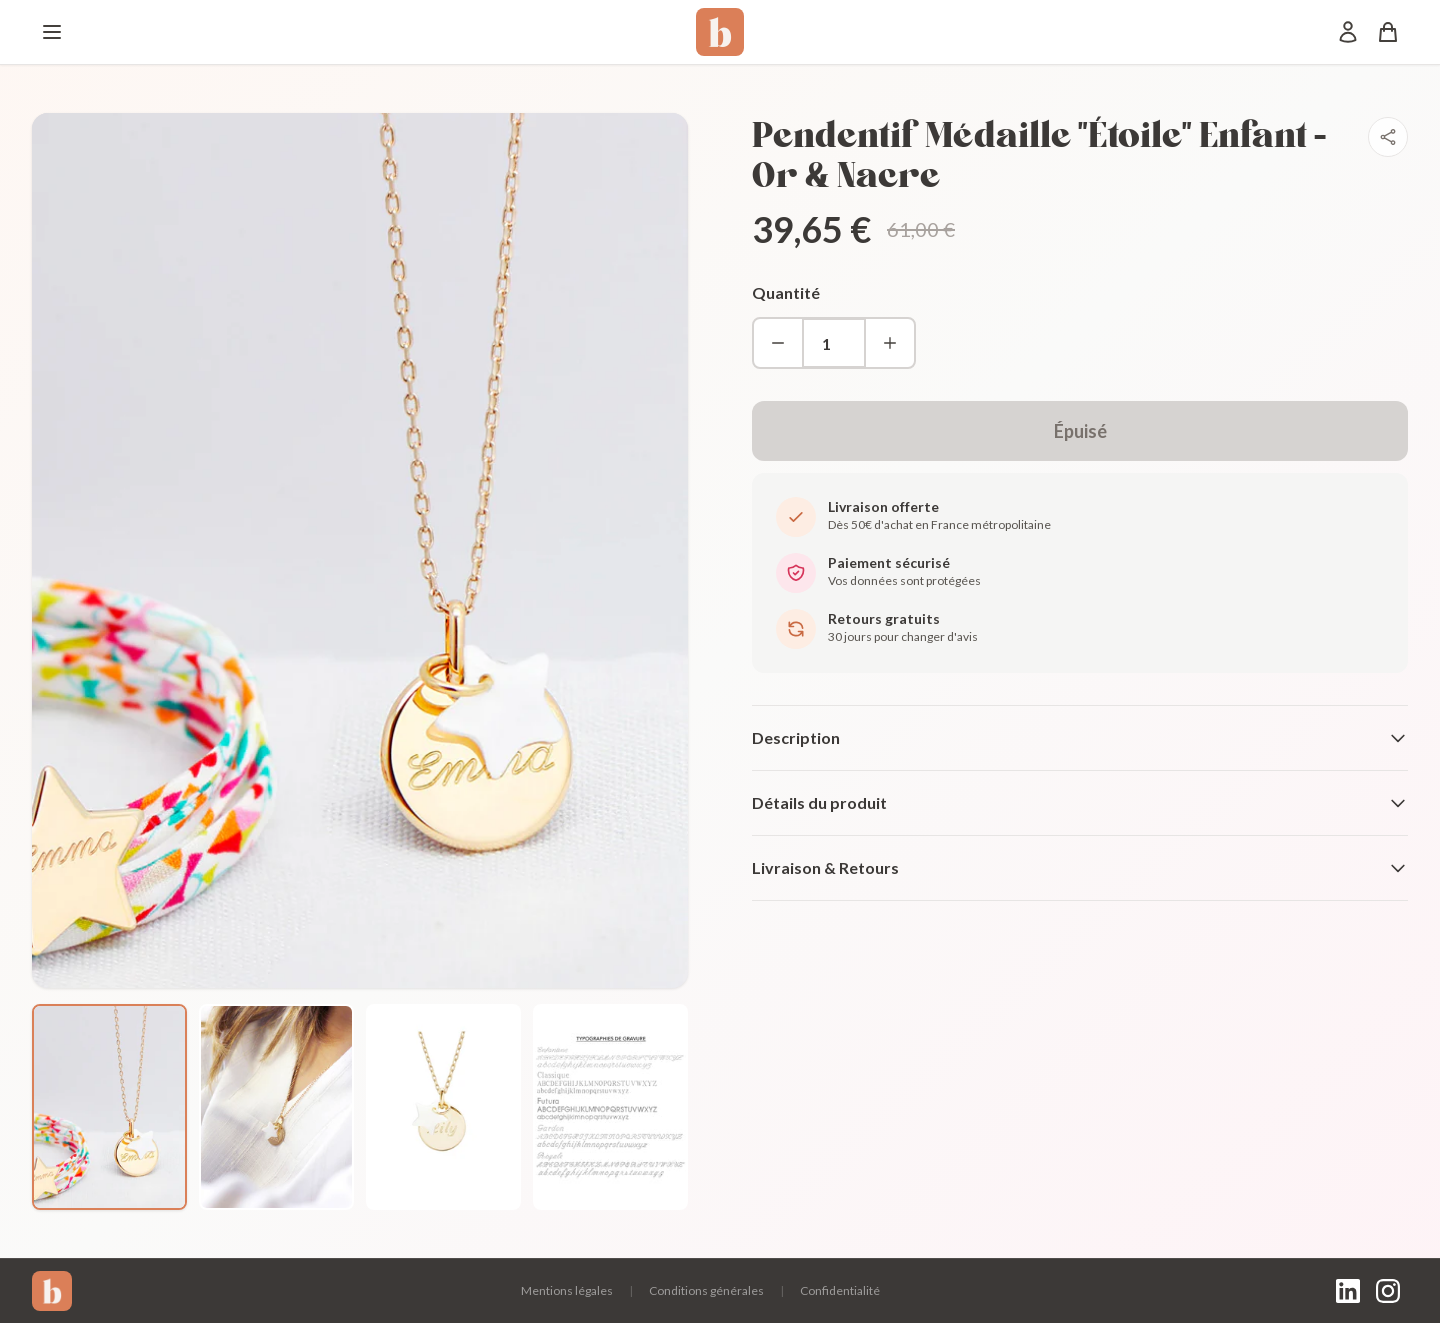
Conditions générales (706, 1290)
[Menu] (52, 32)
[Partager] (1388, 137)
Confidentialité (840, 1290)
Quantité (786, 292)
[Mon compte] (1348, 32)
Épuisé (1080, 431)
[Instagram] (1388, 1291)
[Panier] (1388, 32)
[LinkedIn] (1348, 1291)
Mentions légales (567, 1290)
